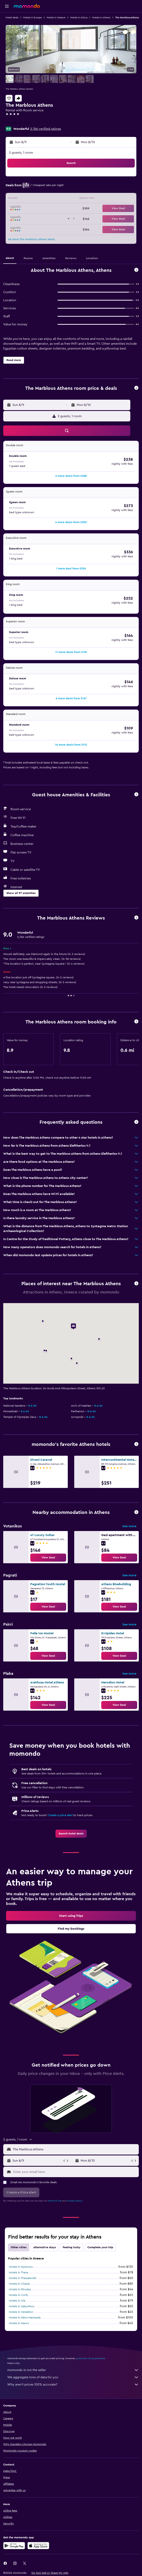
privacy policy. (75, 2200)
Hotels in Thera (18, 2272)
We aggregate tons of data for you (73, 2377)
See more (129, 1526)
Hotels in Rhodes (20, 2289)
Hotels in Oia (17, 2300)
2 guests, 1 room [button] (21, 152)
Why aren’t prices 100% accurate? (73, 2384)
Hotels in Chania (19, 2283)
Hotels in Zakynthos (21, 2306)
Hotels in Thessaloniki (22, 2278)
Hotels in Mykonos (21, 2267)
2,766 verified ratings (45, 128)
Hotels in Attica (78, 17)
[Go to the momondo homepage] (27, 6)
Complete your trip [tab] (100, 2247)
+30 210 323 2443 (18, 123)
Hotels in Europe (32, 17)
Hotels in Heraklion (21, 2312)
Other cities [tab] (18, 2247)
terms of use (55, 2200)
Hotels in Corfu (18, 2295)
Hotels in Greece (56, 17)
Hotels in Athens (101, 17)
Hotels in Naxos (19, 2323)
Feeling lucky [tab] (71, 2247)
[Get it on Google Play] (14, 2545)
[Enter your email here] (75, 2172)
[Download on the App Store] (38, 2545)
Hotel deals (12, 17)
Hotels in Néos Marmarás (25, 2317)
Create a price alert (60, 1815)
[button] (6, 6)
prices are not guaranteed (90, 2358)
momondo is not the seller (73, 2370)
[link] (48, 1558)
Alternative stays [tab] (44, 2247)
